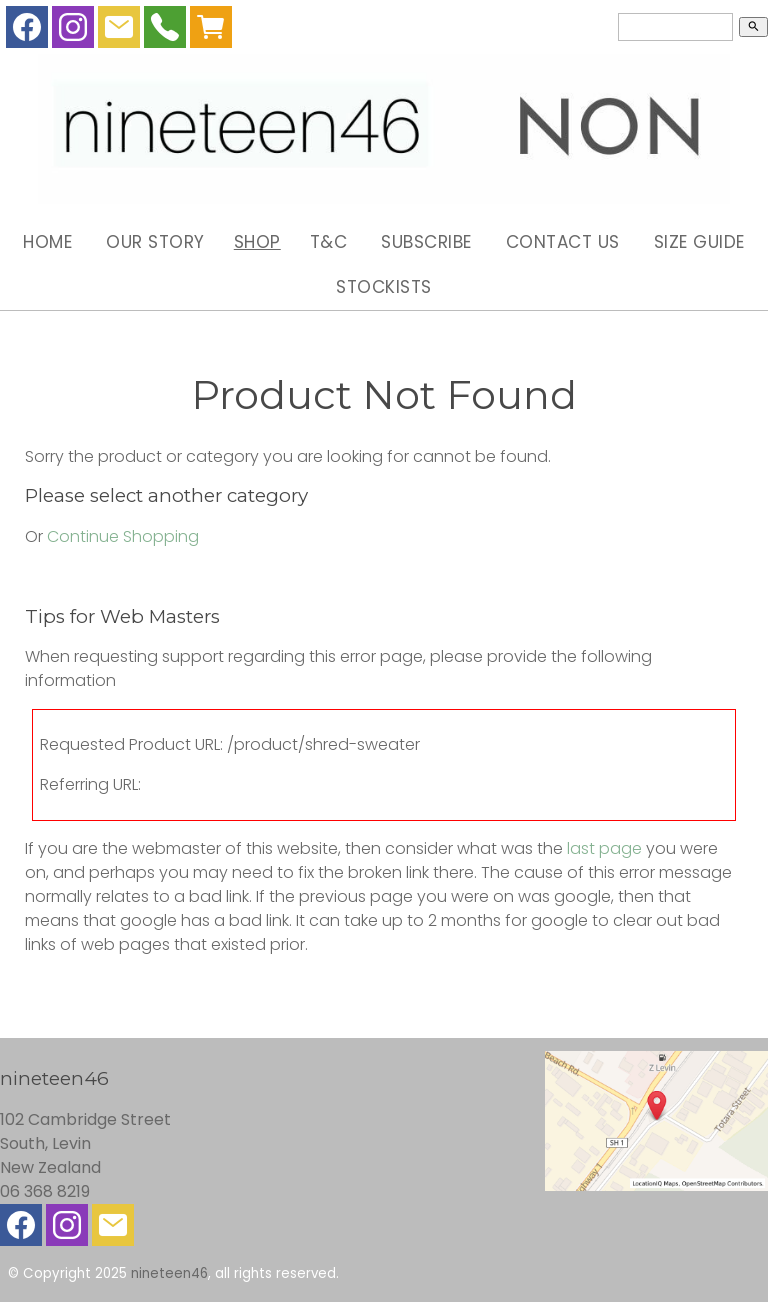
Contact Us (563, 242)
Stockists (384, 287)
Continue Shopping (123, 536)
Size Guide (699, 242)
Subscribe (426, 242)
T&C (329, 242)
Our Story (155, 242)
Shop (257, 242)
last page (604, 848)
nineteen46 (169, 1273)
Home (47, 242)
